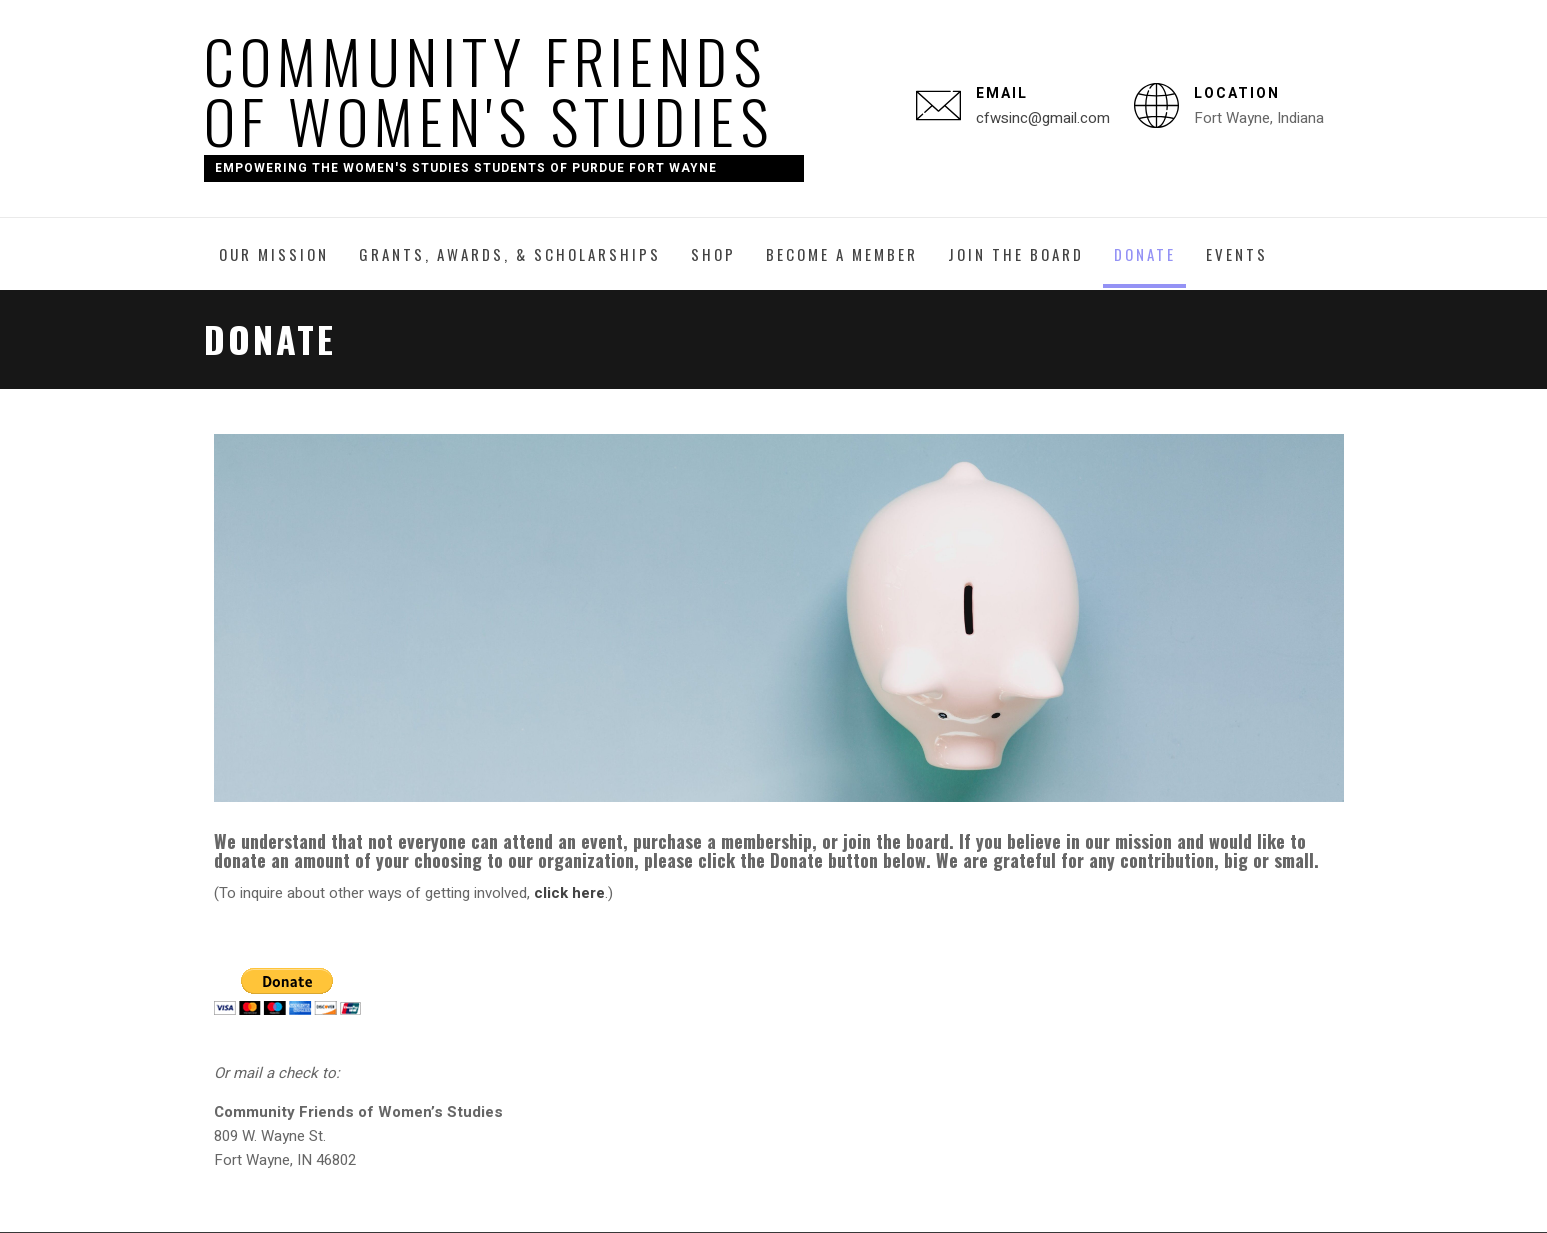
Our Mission (274, 254)
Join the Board (1016, 254)
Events (1237, 254)
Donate (1145, 254)
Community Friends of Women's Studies (489, 89)
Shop (713, 254)
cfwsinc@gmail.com (1043, 118)
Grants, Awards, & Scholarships (510, 254)
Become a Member (842, 254)
